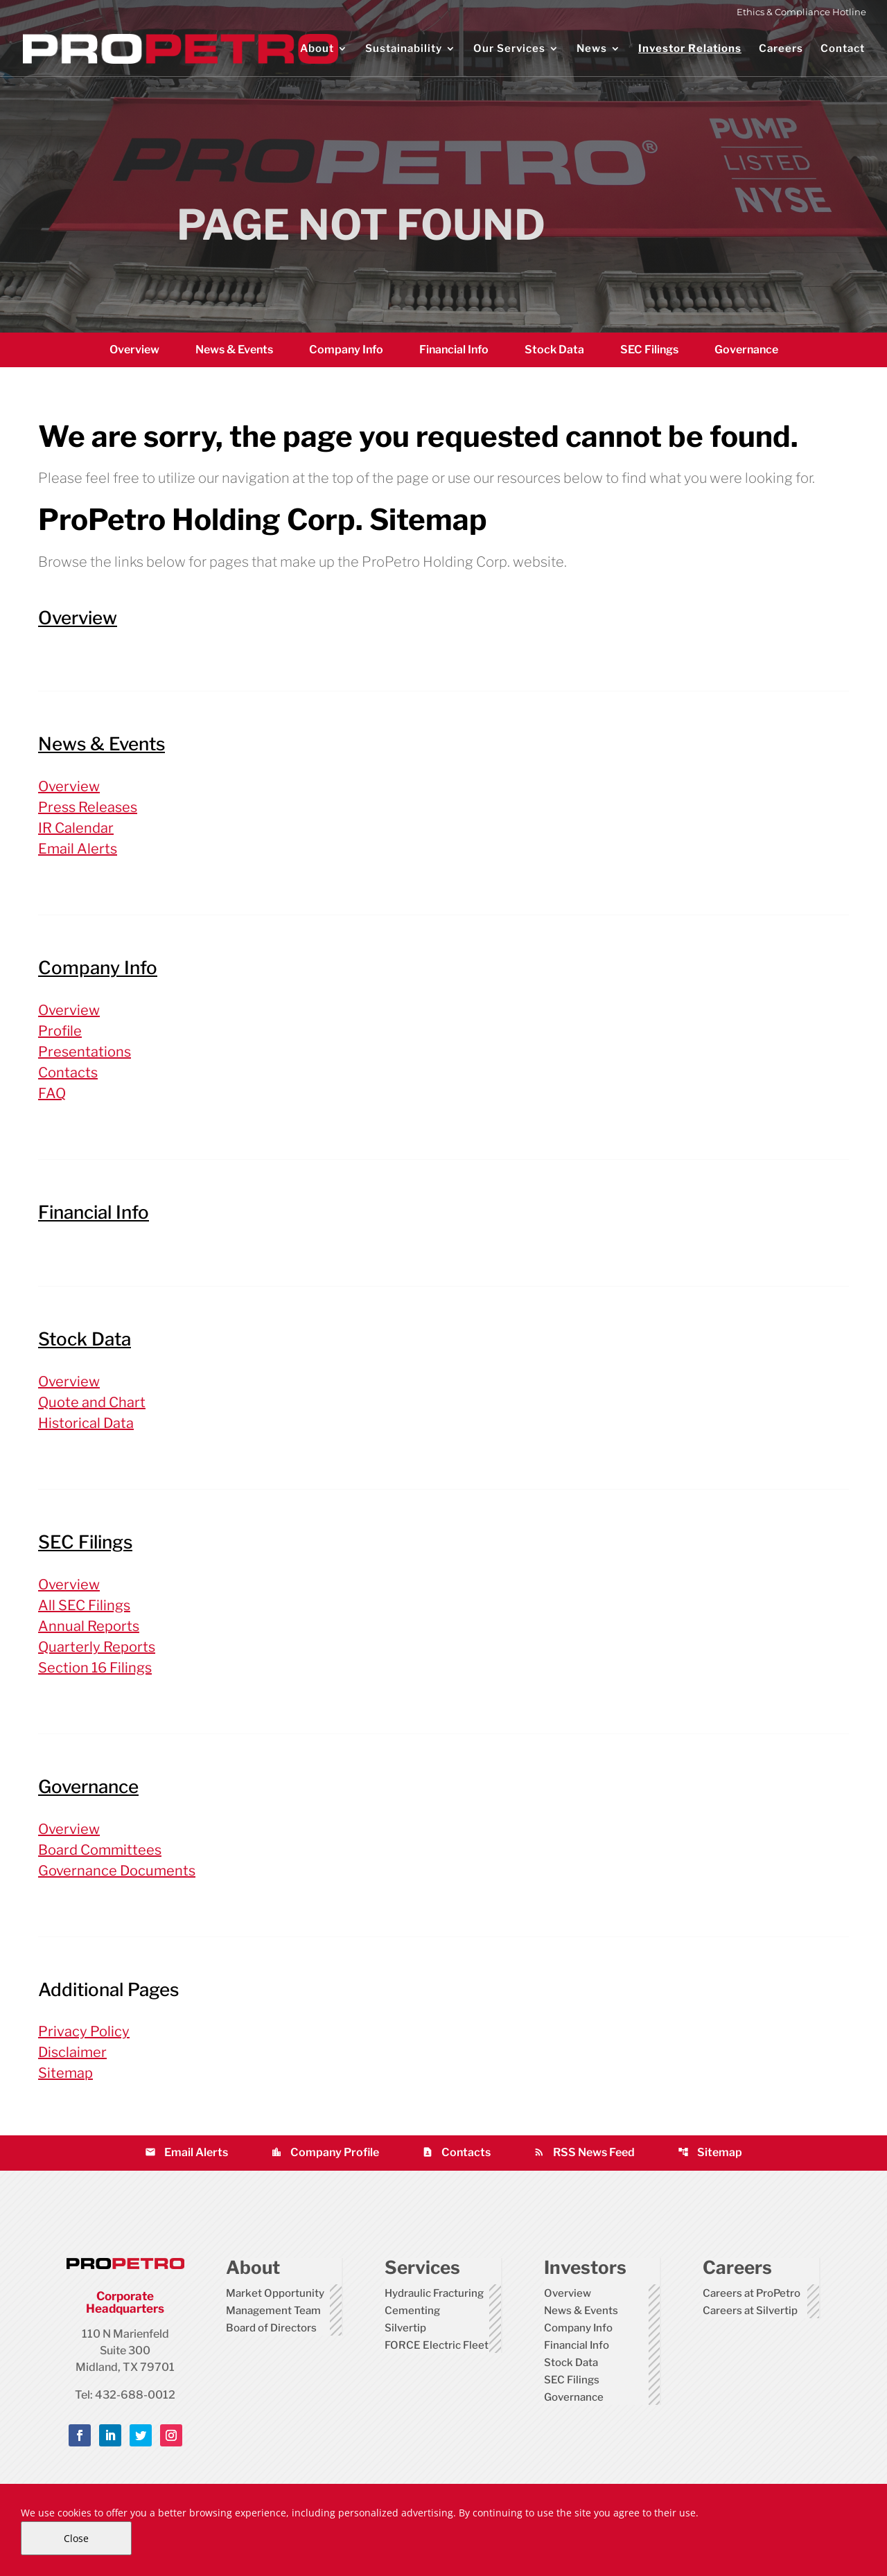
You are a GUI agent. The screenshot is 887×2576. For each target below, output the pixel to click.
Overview (134, 349)
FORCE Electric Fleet (437, 2345)
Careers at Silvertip (750, 2310)
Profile (60, 1031)
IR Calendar (76, 828)
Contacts (68, 1072)
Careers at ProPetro (751, 2293)
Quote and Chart (92, 1402)
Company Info (346, 349)
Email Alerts (77, 848)
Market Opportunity (275, 2293)
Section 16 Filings (95, 1667)
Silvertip (405, 2328)
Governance (746, 349)
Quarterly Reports (96, 1647)
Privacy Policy (84, 2031)
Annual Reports (88, 1626)
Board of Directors (271, 2328)
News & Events (234, 349)
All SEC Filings (84, 1605)
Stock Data (554, 349)
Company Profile (325, 2152)
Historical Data (86, 1423)
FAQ (52, 1093)
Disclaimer (72, 2052)
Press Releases (87, 807)
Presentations (84, 1051)
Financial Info (454, 349)
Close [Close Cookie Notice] (76, 2538)
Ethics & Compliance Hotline (801, 12)
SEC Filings (649, 349)
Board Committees (99, 1850)
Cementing (412, 2310)
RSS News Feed (584, 2152)
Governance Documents (116, 1870)
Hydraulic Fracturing (434, 2293)
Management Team (273, 2310)
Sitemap (65, 2073)
